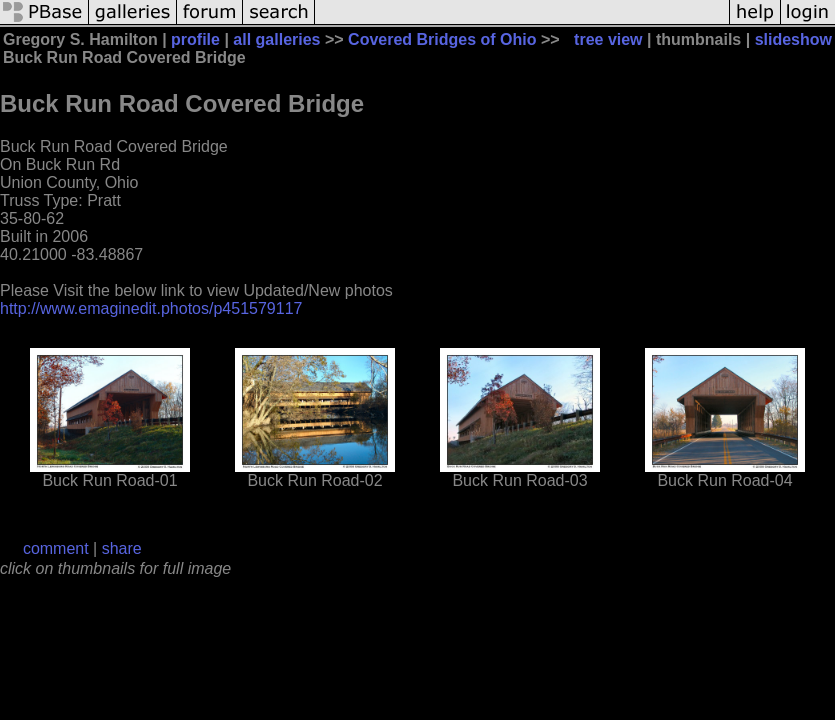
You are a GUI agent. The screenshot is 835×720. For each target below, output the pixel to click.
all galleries (276, 39)
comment (56, 548)
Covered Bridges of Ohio (442, 39)
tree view (608, 39)
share (122, 548)
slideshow (793, 39)
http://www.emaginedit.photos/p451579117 (151, 308)
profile (195, 39)
